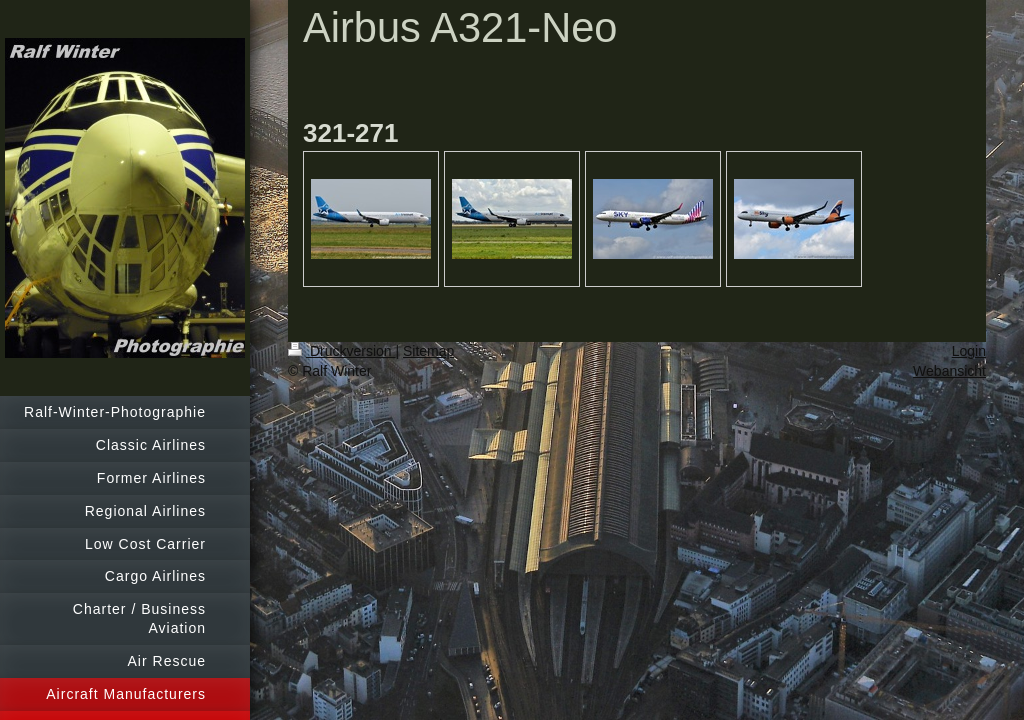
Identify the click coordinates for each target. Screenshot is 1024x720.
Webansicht (949, 371)
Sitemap (428, 351)
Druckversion (341, 351)
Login (969, 351)
